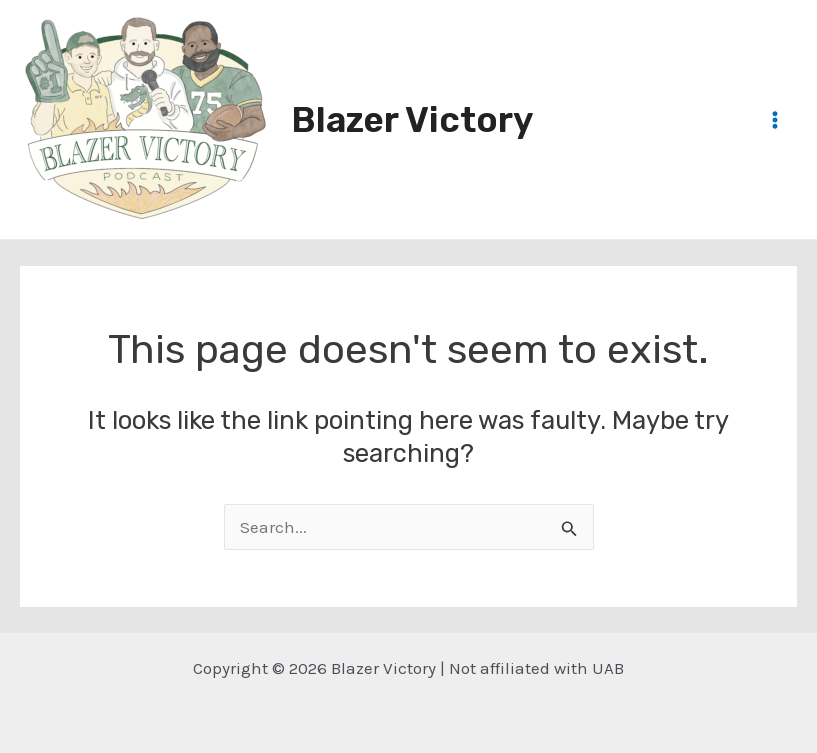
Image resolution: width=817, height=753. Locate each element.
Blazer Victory (412, 120)
